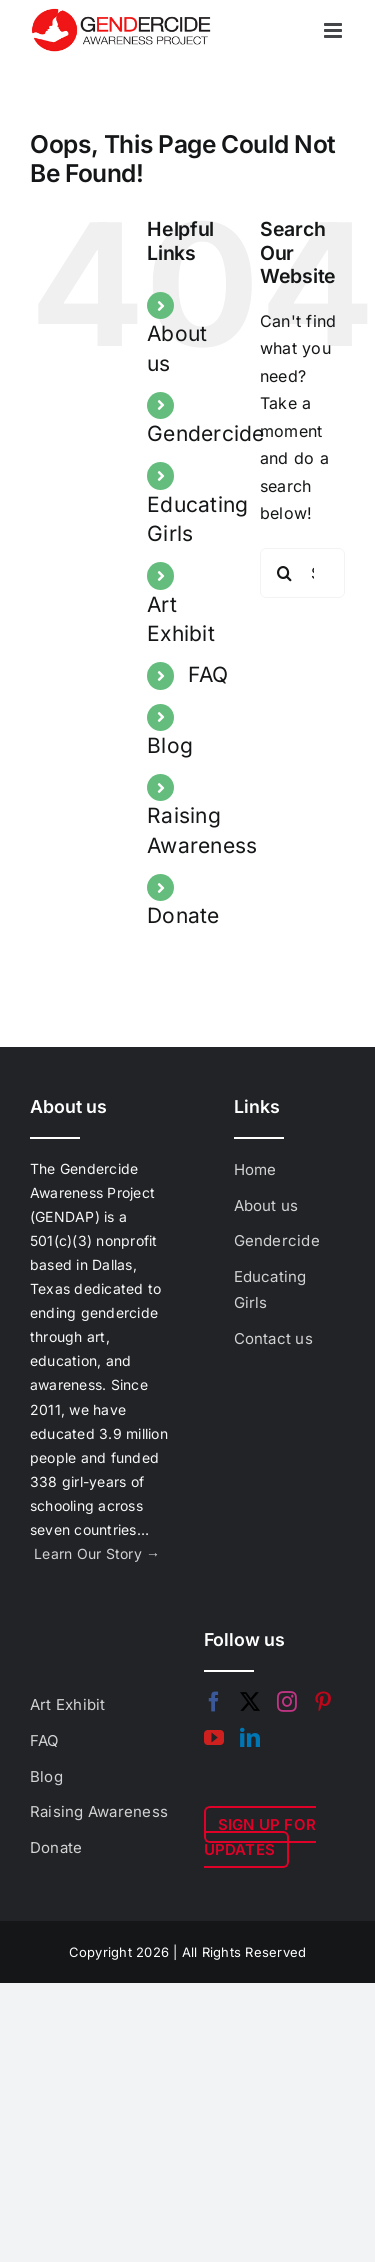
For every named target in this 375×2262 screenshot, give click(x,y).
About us (266, 1205)
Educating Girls (270, 1289)
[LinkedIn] (250, 1738)
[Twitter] (250, 1702)
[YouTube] (214, 1738)
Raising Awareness (99, 1811)
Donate (183, 915)
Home (255, 1169)
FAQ (208, 674)
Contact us (273, 1338)
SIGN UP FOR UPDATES (260, 1837)
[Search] (285, 573)
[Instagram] (287, 1702)
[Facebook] (214, 1702)
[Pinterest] (323, 1702)
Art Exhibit (68, 1704)
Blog (170, 745)
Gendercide (205, 433)
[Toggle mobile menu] (334, 30)
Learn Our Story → (97, 1553)
